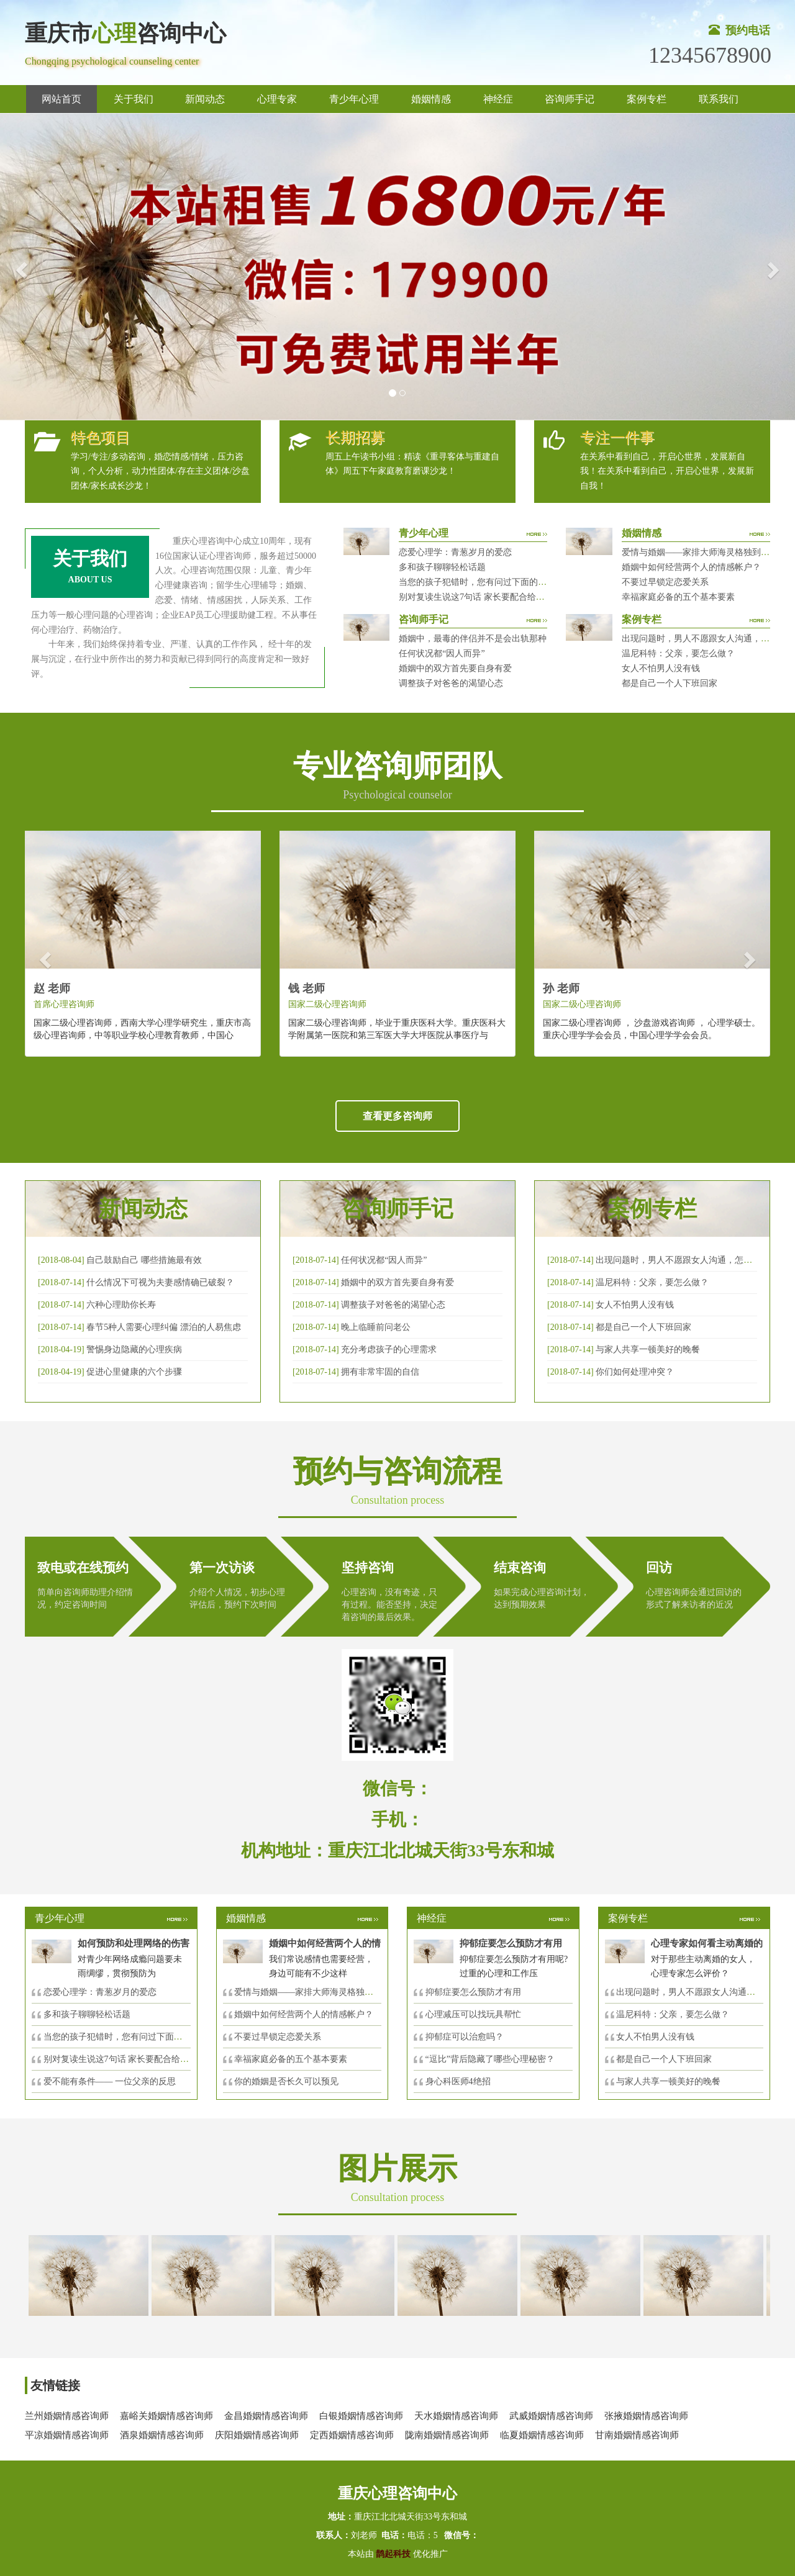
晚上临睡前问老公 (376, 1327)
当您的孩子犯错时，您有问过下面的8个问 (123, 2036)
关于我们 (133, 99)
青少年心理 (354, 99)
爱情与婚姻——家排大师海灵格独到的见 (312, 1992)
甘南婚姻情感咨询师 (637, 2435)
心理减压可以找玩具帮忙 (473, 2014)
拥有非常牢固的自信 (380, 1371)
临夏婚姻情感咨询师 (542, 2435)
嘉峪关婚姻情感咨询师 (166, 2416)
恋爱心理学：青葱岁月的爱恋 (455, 552)
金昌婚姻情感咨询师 (266, 2416)
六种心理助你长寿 (121, 1304)
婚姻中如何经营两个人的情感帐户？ (691, 567)
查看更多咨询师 (397, 1116)
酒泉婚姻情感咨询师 (162, 2435)
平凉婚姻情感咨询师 (67, 2435)
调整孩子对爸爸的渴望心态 (451, 683)
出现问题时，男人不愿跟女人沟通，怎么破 (678, 1260)
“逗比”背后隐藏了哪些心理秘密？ (490, 2059)
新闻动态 (205, 99)
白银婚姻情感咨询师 (361, 2416)
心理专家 (277, 99)
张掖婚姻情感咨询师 (646, 2416)
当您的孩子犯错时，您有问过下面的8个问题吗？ (492, 582)
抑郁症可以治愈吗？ (464, 2036)
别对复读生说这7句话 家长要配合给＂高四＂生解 (493, 597)
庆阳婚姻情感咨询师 (257, 2435)
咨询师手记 (569, 99)
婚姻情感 (431, 99)
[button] (20, 266)
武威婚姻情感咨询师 (551, 2416)
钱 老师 (306, 988)
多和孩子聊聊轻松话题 (442, 567)
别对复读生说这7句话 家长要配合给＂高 (120, 2059)
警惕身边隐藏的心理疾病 (134, 1349)
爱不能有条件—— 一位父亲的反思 (109, 2081)
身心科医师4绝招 (462, 2081)
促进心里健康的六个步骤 (134, 1371)
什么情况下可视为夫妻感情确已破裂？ (160, 1282)
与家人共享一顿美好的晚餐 (648, 1349)
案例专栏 (646, 99)
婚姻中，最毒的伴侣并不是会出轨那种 (473, 638)
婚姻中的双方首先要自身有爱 (455, 668)
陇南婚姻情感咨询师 (447, 2435)
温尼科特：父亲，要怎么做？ (678, 653)
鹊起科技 (393, 2554)
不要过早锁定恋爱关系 (665, 582)
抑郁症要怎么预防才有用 (473, 1992)
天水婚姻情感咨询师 (456, 2416)
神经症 (498, 99)
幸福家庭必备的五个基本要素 (678, 597)
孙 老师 (561, 988)
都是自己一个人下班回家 (669, 683)
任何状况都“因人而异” (441, 653)
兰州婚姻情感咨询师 (67, 2416)
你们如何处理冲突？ (635, 1371)
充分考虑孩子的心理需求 (389, 1349)
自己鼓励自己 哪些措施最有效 (144, 1260)
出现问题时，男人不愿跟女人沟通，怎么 (694, 1992)
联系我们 (718, 99)
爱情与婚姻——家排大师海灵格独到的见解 (704, 552)
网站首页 (61, 99)
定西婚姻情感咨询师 (352, 2435)
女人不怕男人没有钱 (661, 668)
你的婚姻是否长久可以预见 (286, 2081)
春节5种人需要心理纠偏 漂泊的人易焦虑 (163, 1327)
